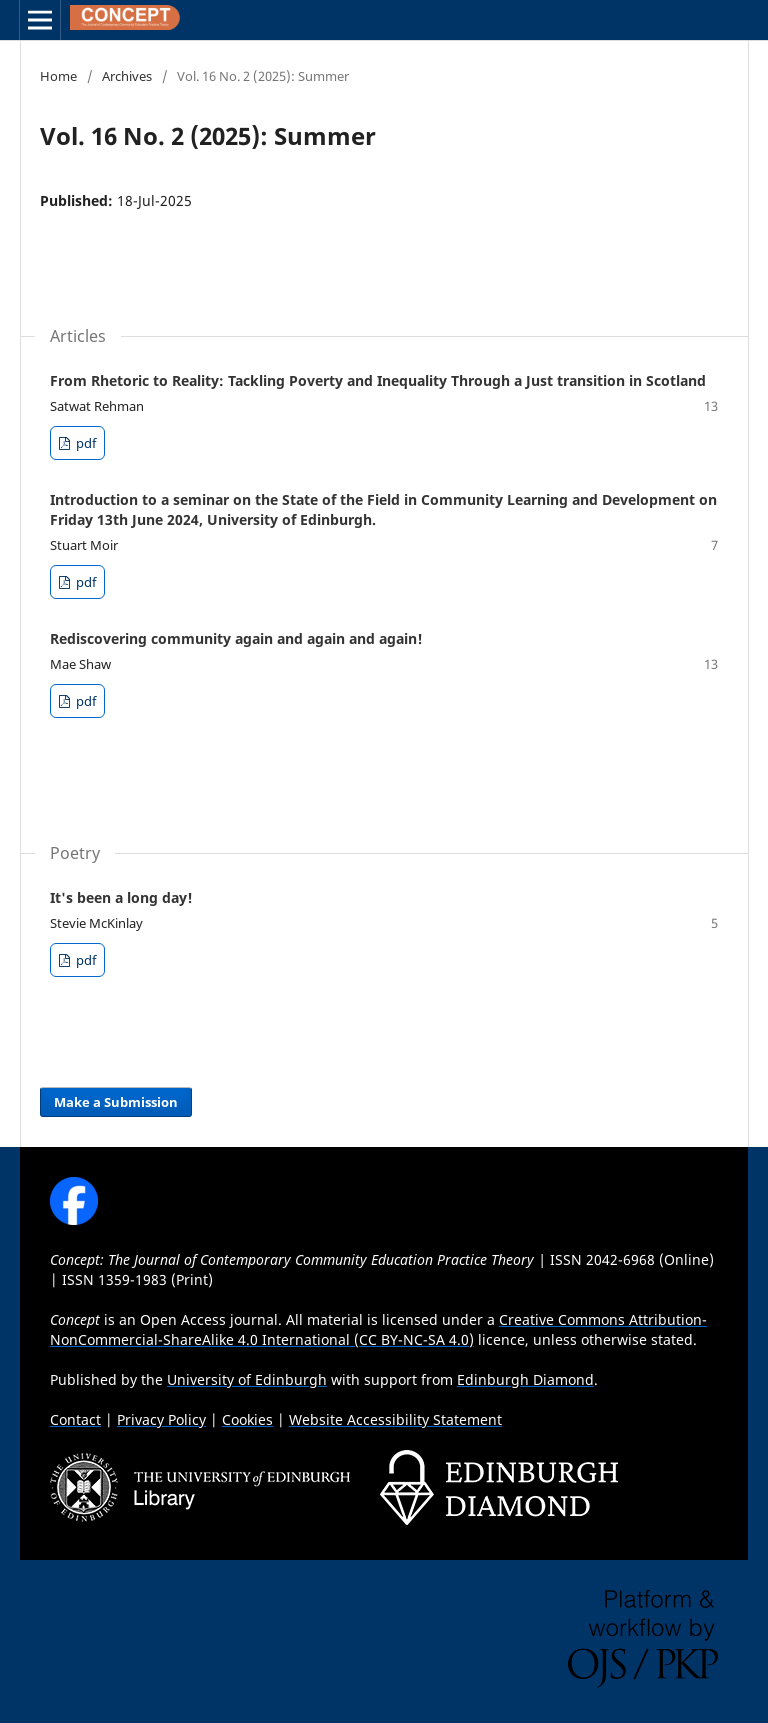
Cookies (247, 1419)
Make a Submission (116, 1102)
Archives (127, 76)
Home (58, 76)
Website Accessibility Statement (395, 1419)
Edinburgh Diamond (525, 1379)
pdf (84, 443)
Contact (75, 1419)
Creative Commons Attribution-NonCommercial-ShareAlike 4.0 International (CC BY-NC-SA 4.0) (378, 1329)
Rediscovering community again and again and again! (236, 638)
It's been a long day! (121, 897)
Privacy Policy (161, 1419)
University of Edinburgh (247, 1379)
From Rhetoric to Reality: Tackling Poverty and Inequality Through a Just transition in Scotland (378, 380)
